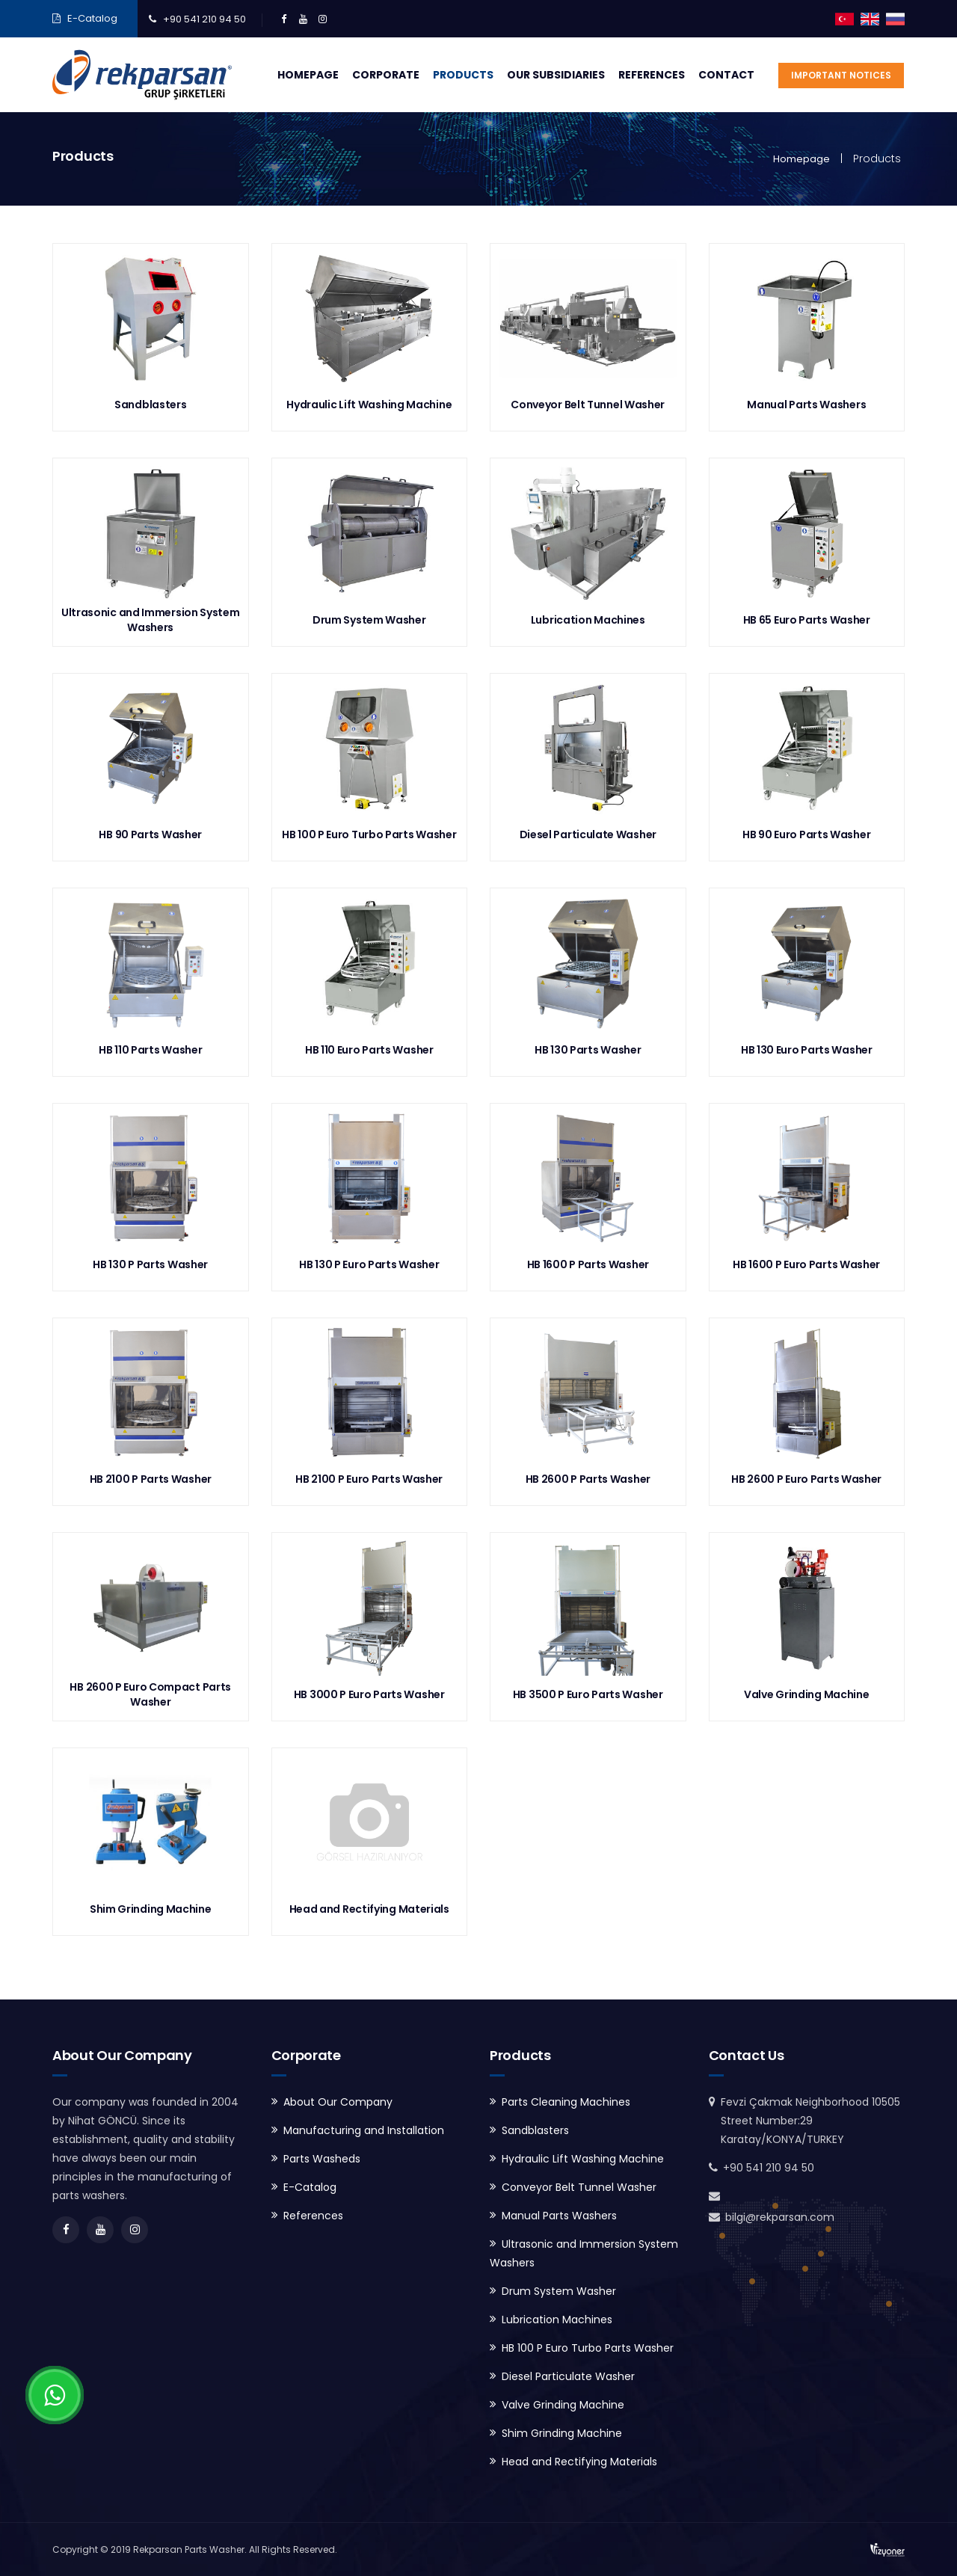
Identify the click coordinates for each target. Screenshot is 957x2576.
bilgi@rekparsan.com (779, 2217)
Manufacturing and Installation (363, 2130)
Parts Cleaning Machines (566, 2101)
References (651, 74)
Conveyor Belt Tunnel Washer (579, 2187)
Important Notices (841, 75)
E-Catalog (92, 18)
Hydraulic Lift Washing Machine (583, 2158)
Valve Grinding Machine (563, 2404)
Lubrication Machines (557, 2319)
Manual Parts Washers (559, 2215)
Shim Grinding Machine (562, 2433)
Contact (726, 74)
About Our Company (338, 2101)
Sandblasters (535, 2130)
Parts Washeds (321, 2158)
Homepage (308, 74)
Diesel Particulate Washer (568, 2376)
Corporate (385, 74)
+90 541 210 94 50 (204, 19)
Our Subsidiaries (556, 74)
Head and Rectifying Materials (579, 2461)
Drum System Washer (559, 2291)
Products (463, 74)
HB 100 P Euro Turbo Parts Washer (588, 2347)
